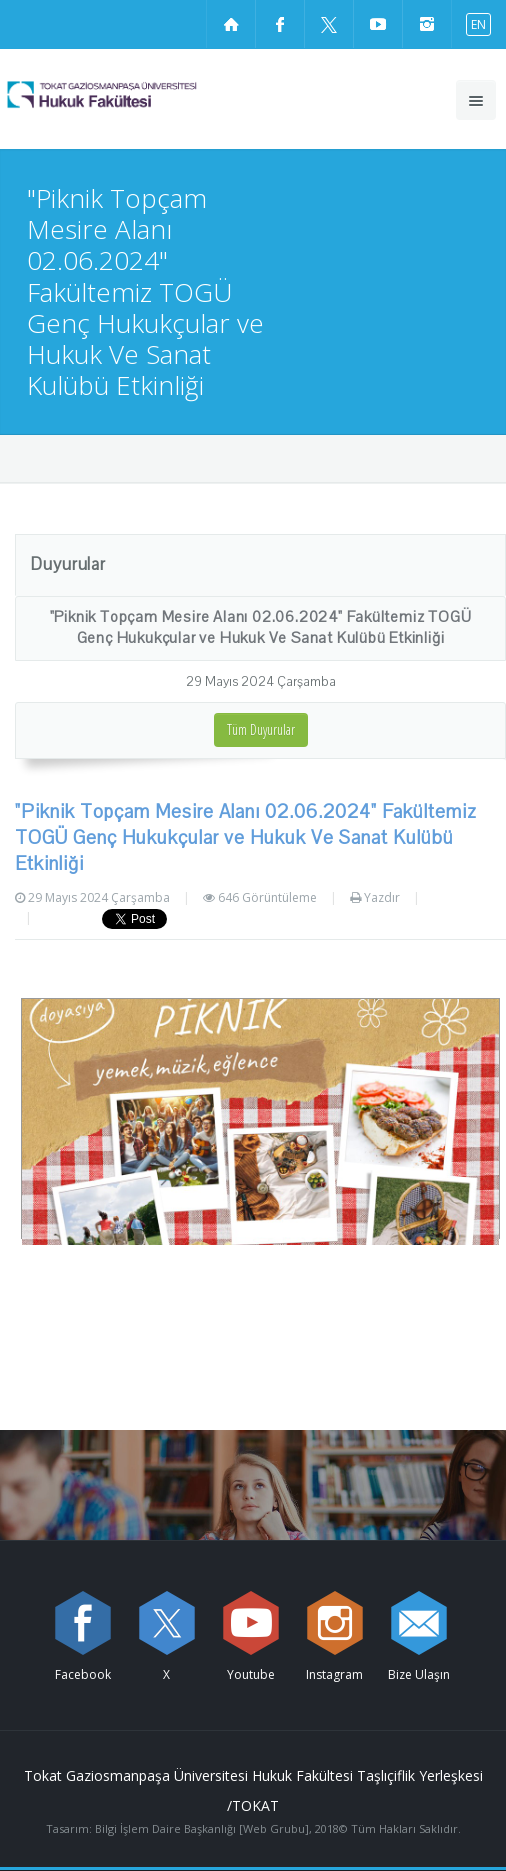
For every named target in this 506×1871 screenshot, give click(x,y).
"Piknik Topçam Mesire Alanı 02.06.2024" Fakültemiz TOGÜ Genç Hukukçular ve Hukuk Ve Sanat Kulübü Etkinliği (261, 627)
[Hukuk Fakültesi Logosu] (136, 94)
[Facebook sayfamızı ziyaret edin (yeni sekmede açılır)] (280, 24)
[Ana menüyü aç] (476, 100)
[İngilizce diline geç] (474, 23)
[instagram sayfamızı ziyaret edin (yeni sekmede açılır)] (427, 24)
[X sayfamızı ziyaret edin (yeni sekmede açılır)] (329, 24)
